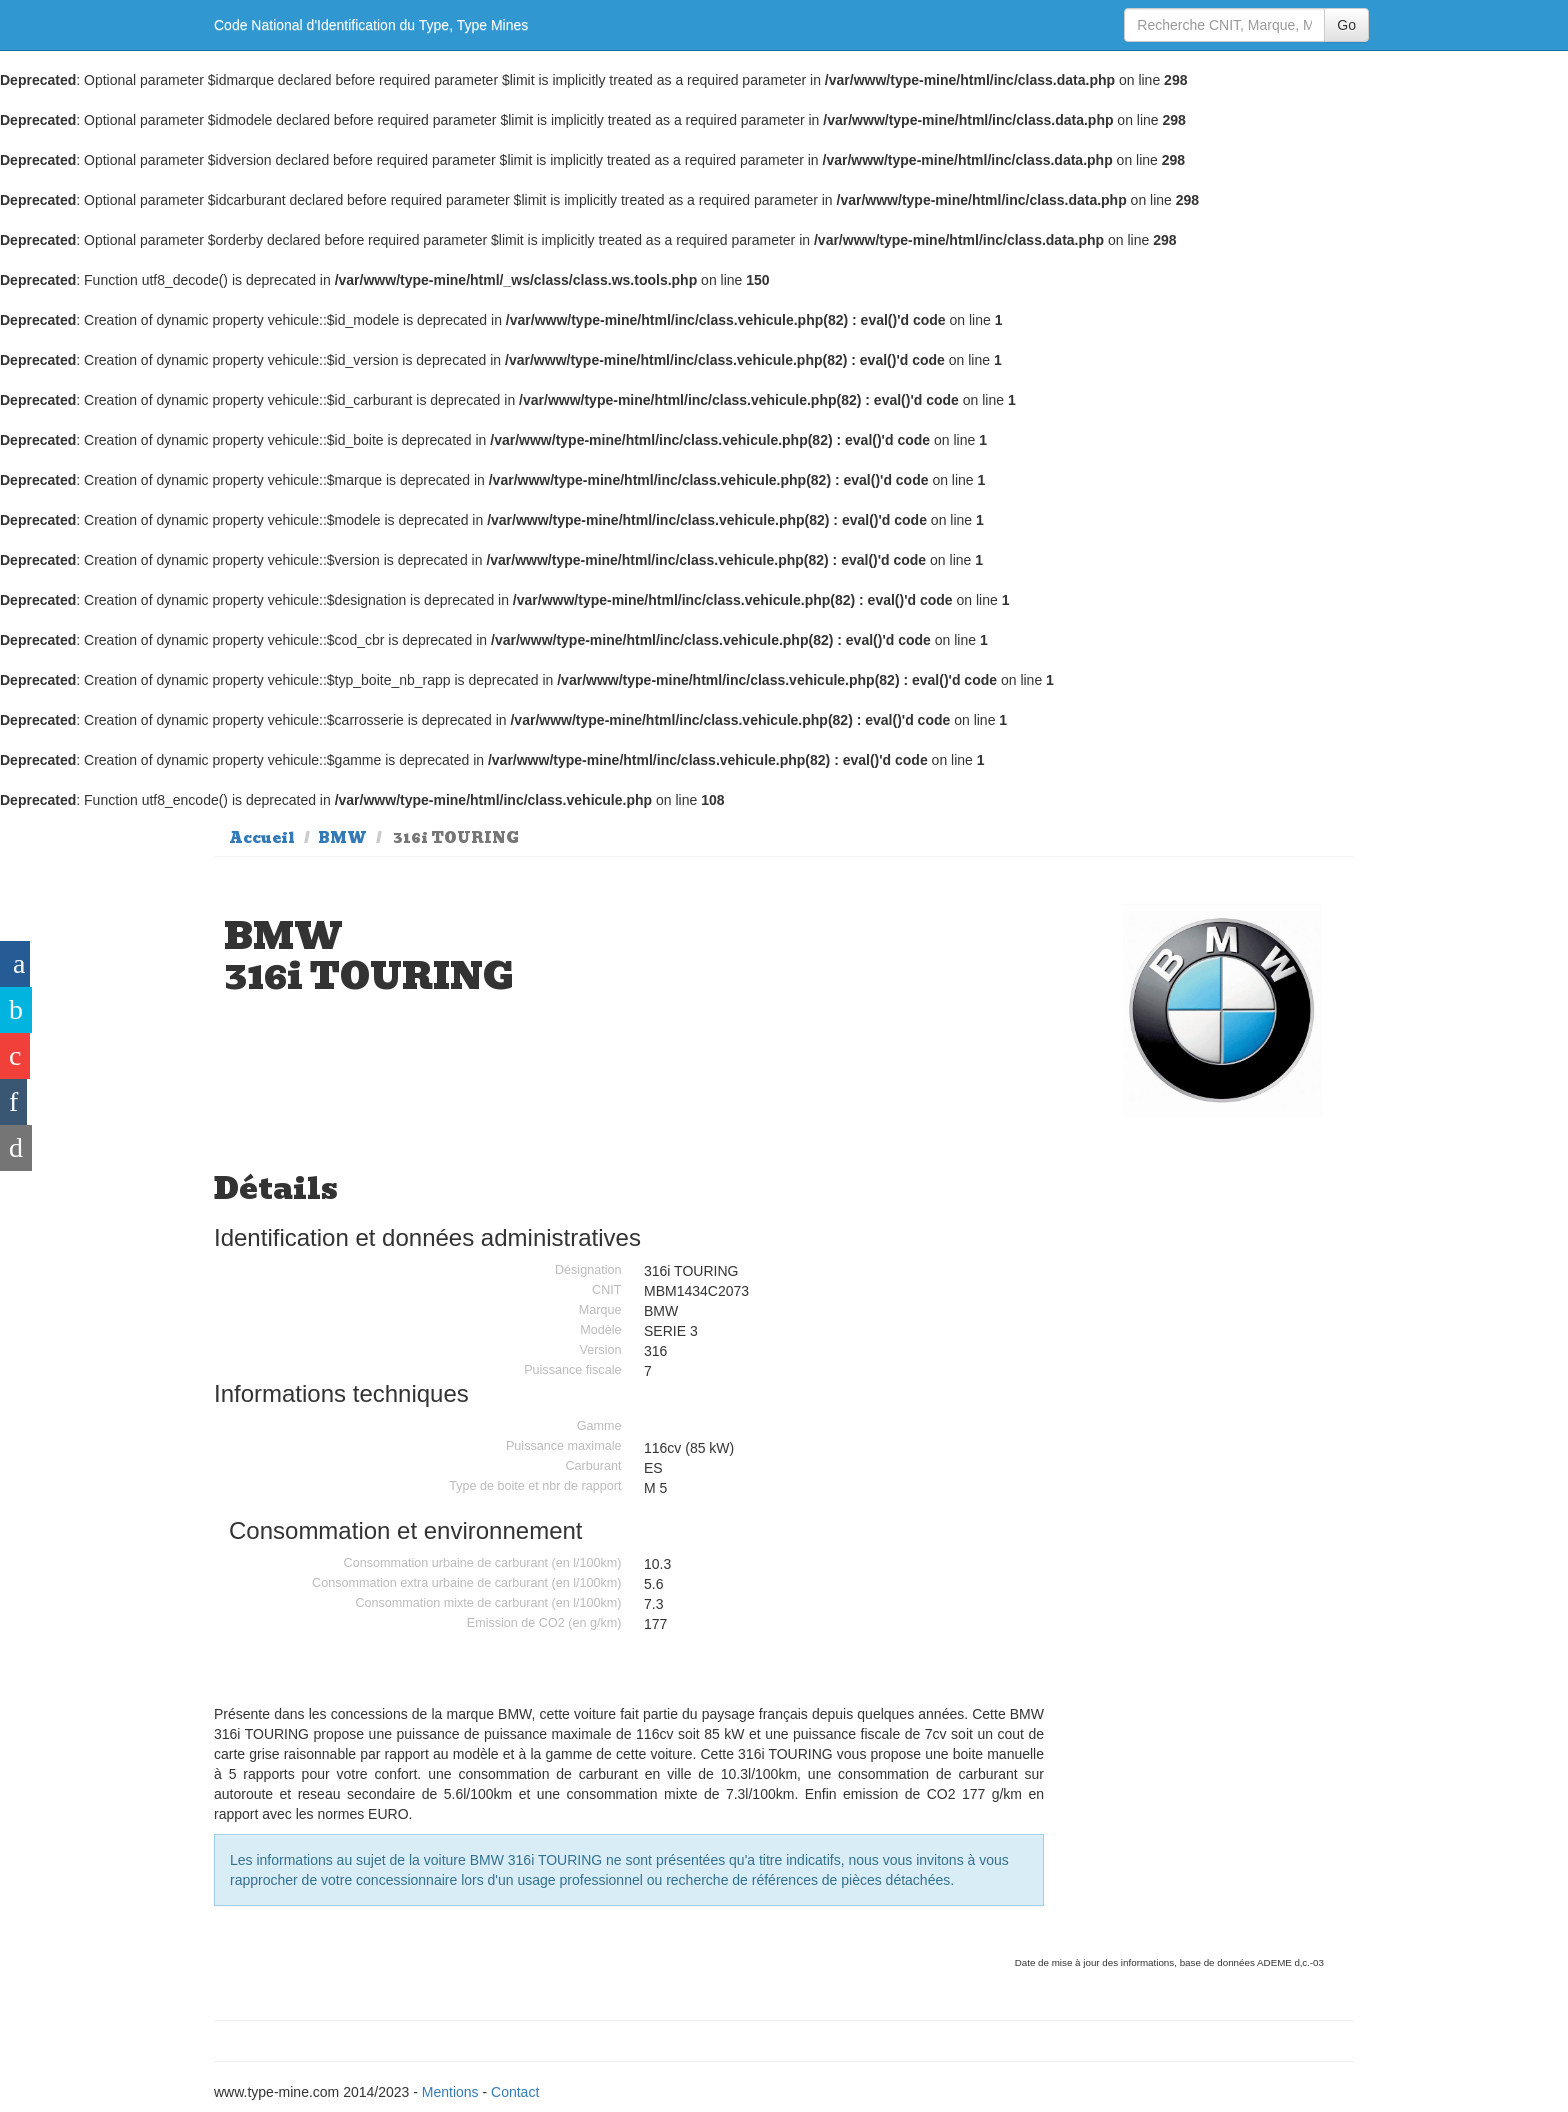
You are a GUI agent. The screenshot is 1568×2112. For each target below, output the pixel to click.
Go (1346, 25)
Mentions (450, 2092)
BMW (342, 838)
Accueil (262, 838)
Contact (515, 2092)
